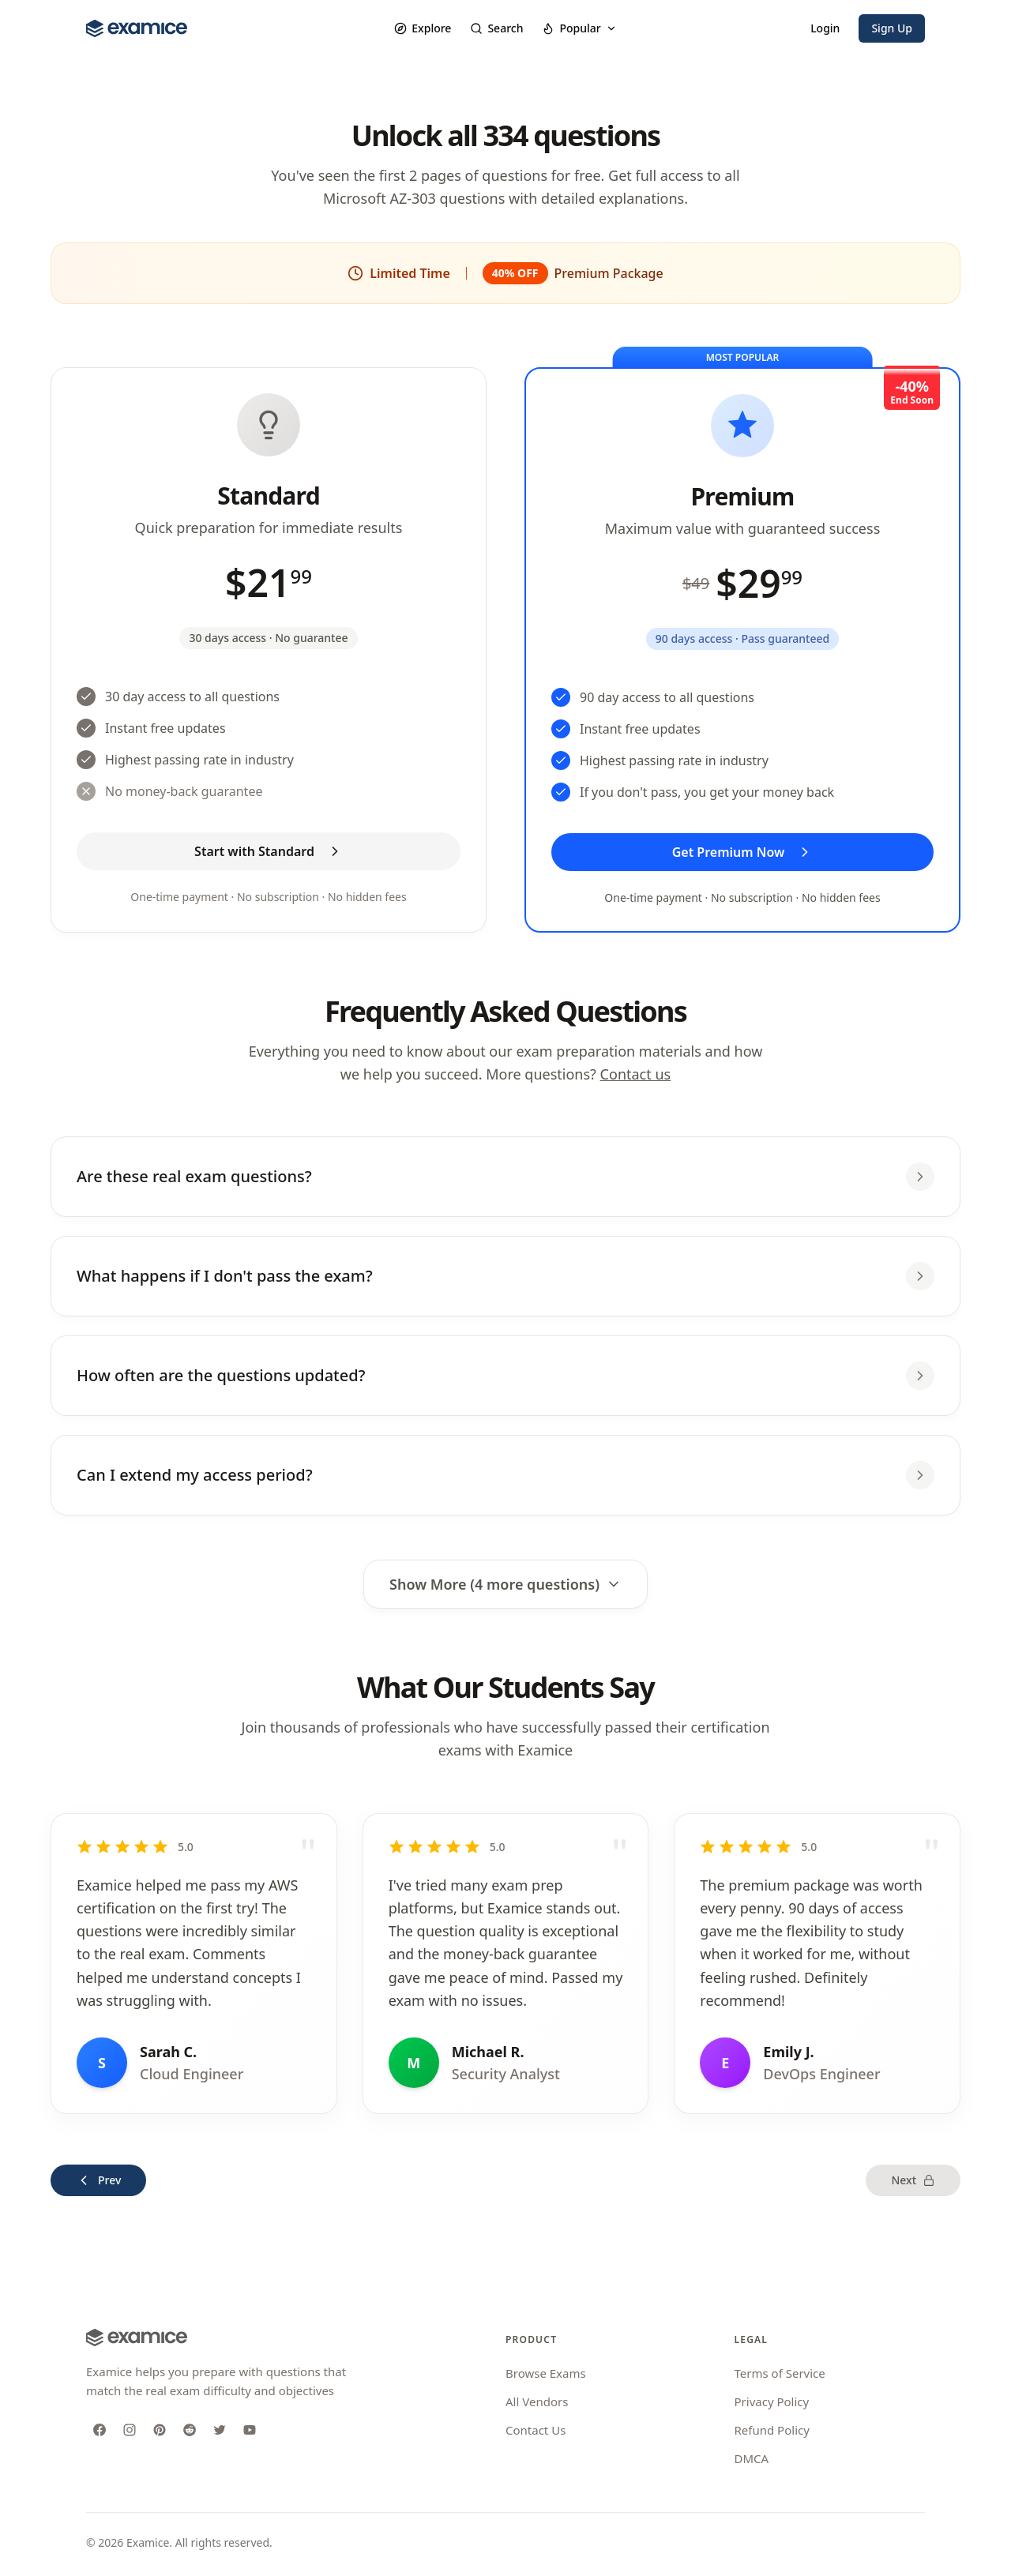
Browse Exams (546, 2373)
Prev (98, 2180)
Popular (579, 28)
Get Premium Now (743, 852)
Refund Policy (772, 2430)
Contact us (635, 1074)
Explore (422, 28)
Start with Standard (268, 851)
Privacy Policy (772, 2401)
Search (496, 28)
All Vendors (537, 2401)
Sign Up (891, 28)
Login (825, 28)
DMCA (752, 2458)
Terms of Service (780, 2373)
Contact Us (536, 2430)
